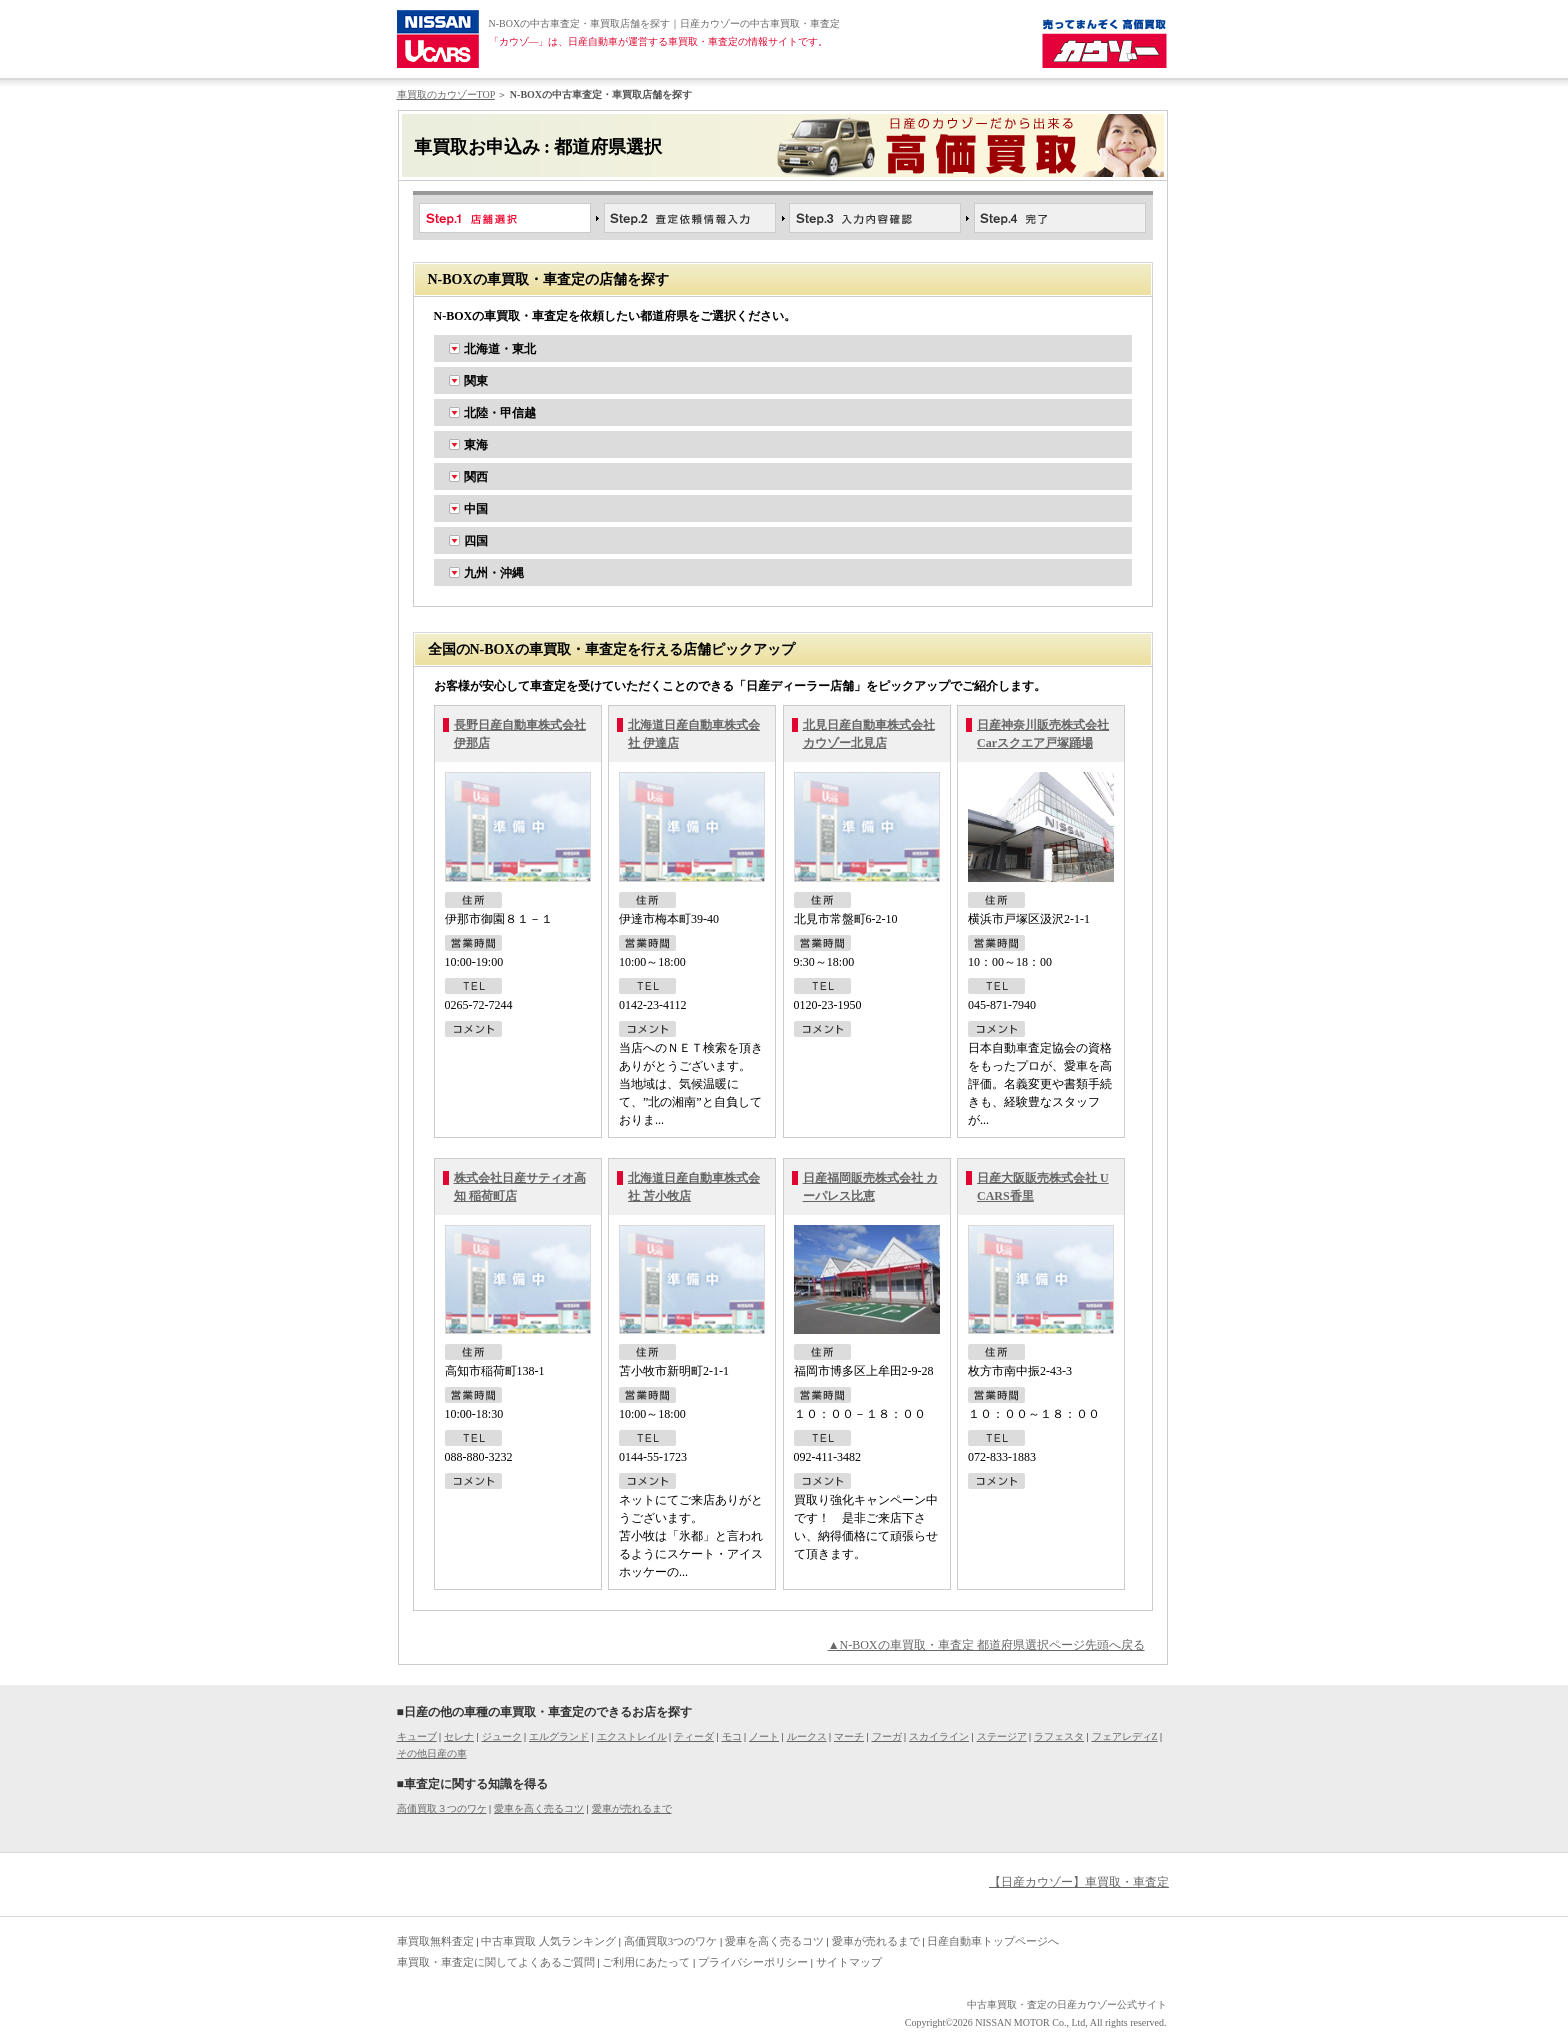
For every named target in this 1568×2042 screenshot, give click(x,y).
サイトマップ (849, 1962)
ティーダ (694, 1736)
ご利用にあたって (646, 1962)
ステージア (1002, 1736)
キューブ (417, 1736)
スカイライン (939, 1736)
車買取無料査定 (435, 1941)
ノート (764, 1736)
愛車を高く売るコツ (539, 1808)
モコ (732, 1736)
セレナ (459, 1736)
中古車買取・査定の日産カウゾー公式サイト (1067, 2004)
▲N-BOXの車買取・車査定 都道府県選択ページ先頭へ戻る (986, 1645)
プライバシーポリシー (753, 1962)
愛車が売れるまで (632, 1808)
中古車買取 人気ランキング (548, 1941)
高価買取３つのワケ (442, 1808)
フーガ (887, 1736)
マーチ (849, 1736)
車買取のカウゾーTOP (446, 94)
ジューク (502, 1736)
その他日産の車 (432, 1753)
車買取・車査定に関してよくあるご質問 (496, 1962)
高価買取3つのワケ (671, 1941)
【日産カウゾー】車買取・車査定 (1079, 1882)
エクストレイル (632, 1736)
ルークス (807, 1736)
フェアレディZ (1125, 1736)
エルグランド (559, 1736)
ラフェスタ (1059, 1736)
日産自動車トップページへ (993, 1941)
